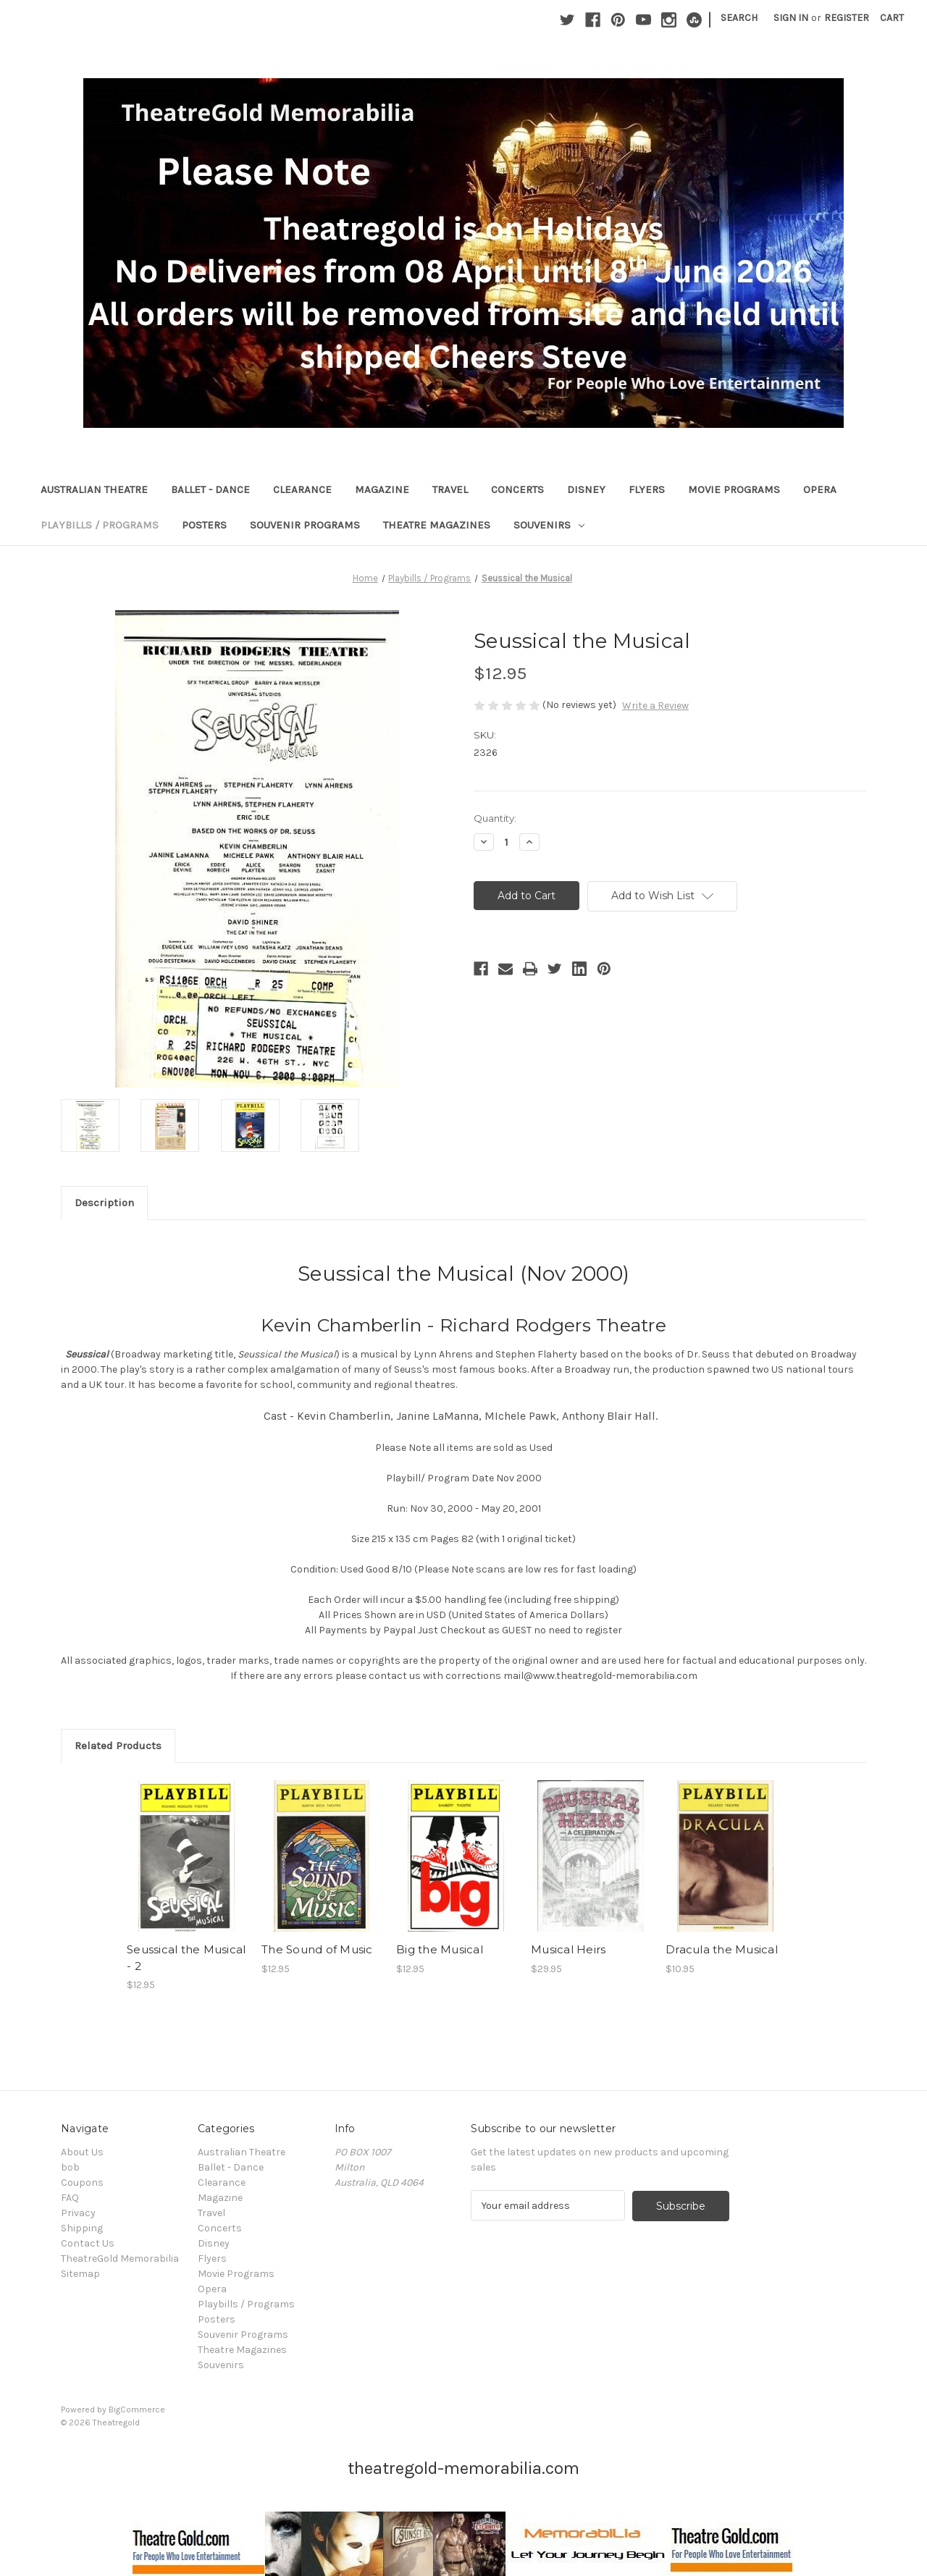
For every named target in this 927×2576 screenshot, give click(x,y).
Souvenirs (548, 524)
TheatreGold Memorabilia (120, 2258)
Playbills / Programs (100, 524)
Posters (204, 524)
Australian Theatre (94, 489)
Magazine (382, 489)
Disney (586, 489)
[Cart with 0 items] (892, 17)
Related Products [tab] (118, 1745)
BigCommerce (137, 2409)
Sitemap (80, 2274)
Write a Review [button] (655, 705)
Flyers (647, 489)
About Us (82, 2152)
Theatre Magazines (436, 524)
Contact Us (87, 2243)
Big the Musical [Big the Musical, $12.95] (439, 1949)
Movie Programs (734, 489)
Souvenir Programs (305, 524)
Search (739, 18)
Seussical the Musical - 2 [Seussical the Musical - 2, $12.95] (186, 1957)
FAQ (70, 2198)
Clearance (302, 489)
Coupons (82, 2182)
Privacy (78, 2213)
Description (104, 1202)
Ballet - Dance (210, 489)
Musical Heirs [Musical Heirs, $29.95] (568, 1949)
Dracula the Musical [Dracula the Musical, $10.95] (722, 1949)
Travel (450, 489)
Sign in (790, 18)
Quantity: (495, 818)
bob (70, 2167)
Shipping (82, 2228)
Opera (819, 489)
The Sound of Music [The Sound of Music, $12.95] (317, 1949)
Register (846, 18)
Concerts (517, 489)
